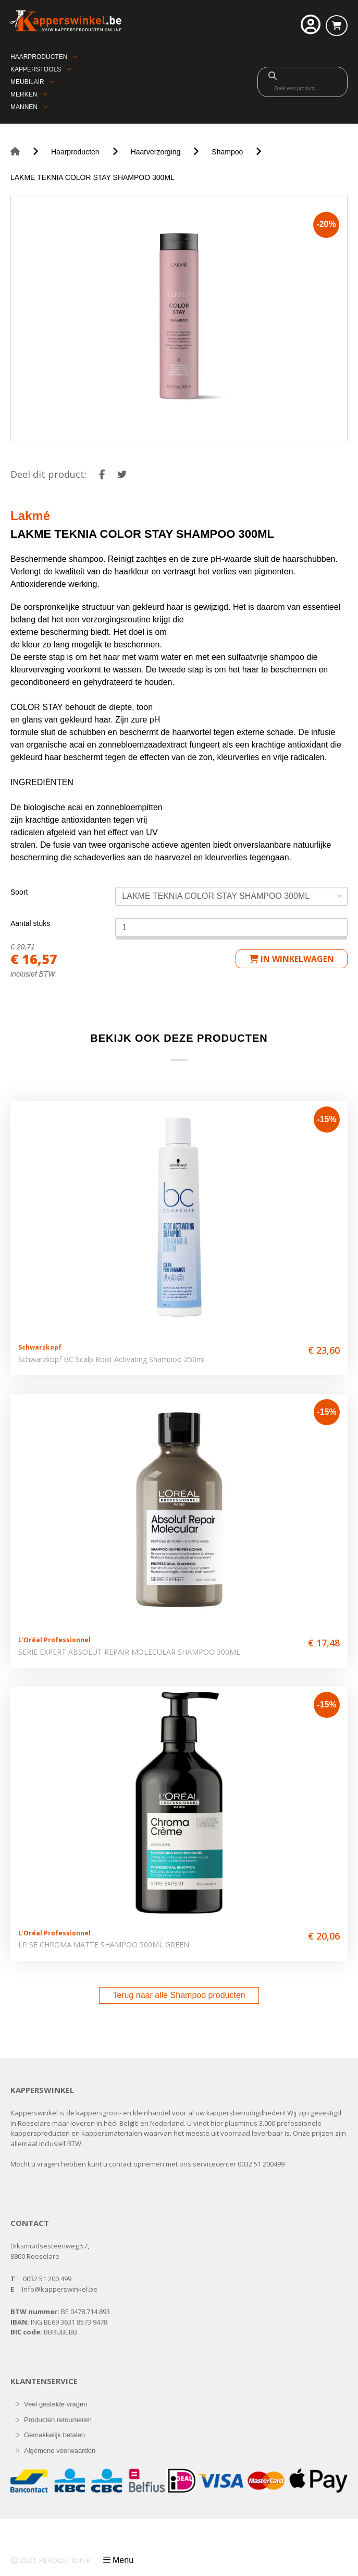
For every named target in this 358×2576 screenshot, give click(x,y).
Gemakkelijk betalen (54, 2435)
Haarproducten (38, 57)
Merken (23, 94)
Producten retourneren (58, 2420)
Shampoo (227, 152)
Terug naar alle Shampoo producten (179, 1995)
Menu (123, 2560)
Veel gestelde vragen (55, 2404)
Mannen (24, 107)
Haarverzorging (156, 152)
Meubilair (27, 82)
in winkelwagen (291, 959)
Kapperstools (35, 69)
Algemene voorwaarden (59, 2450)
